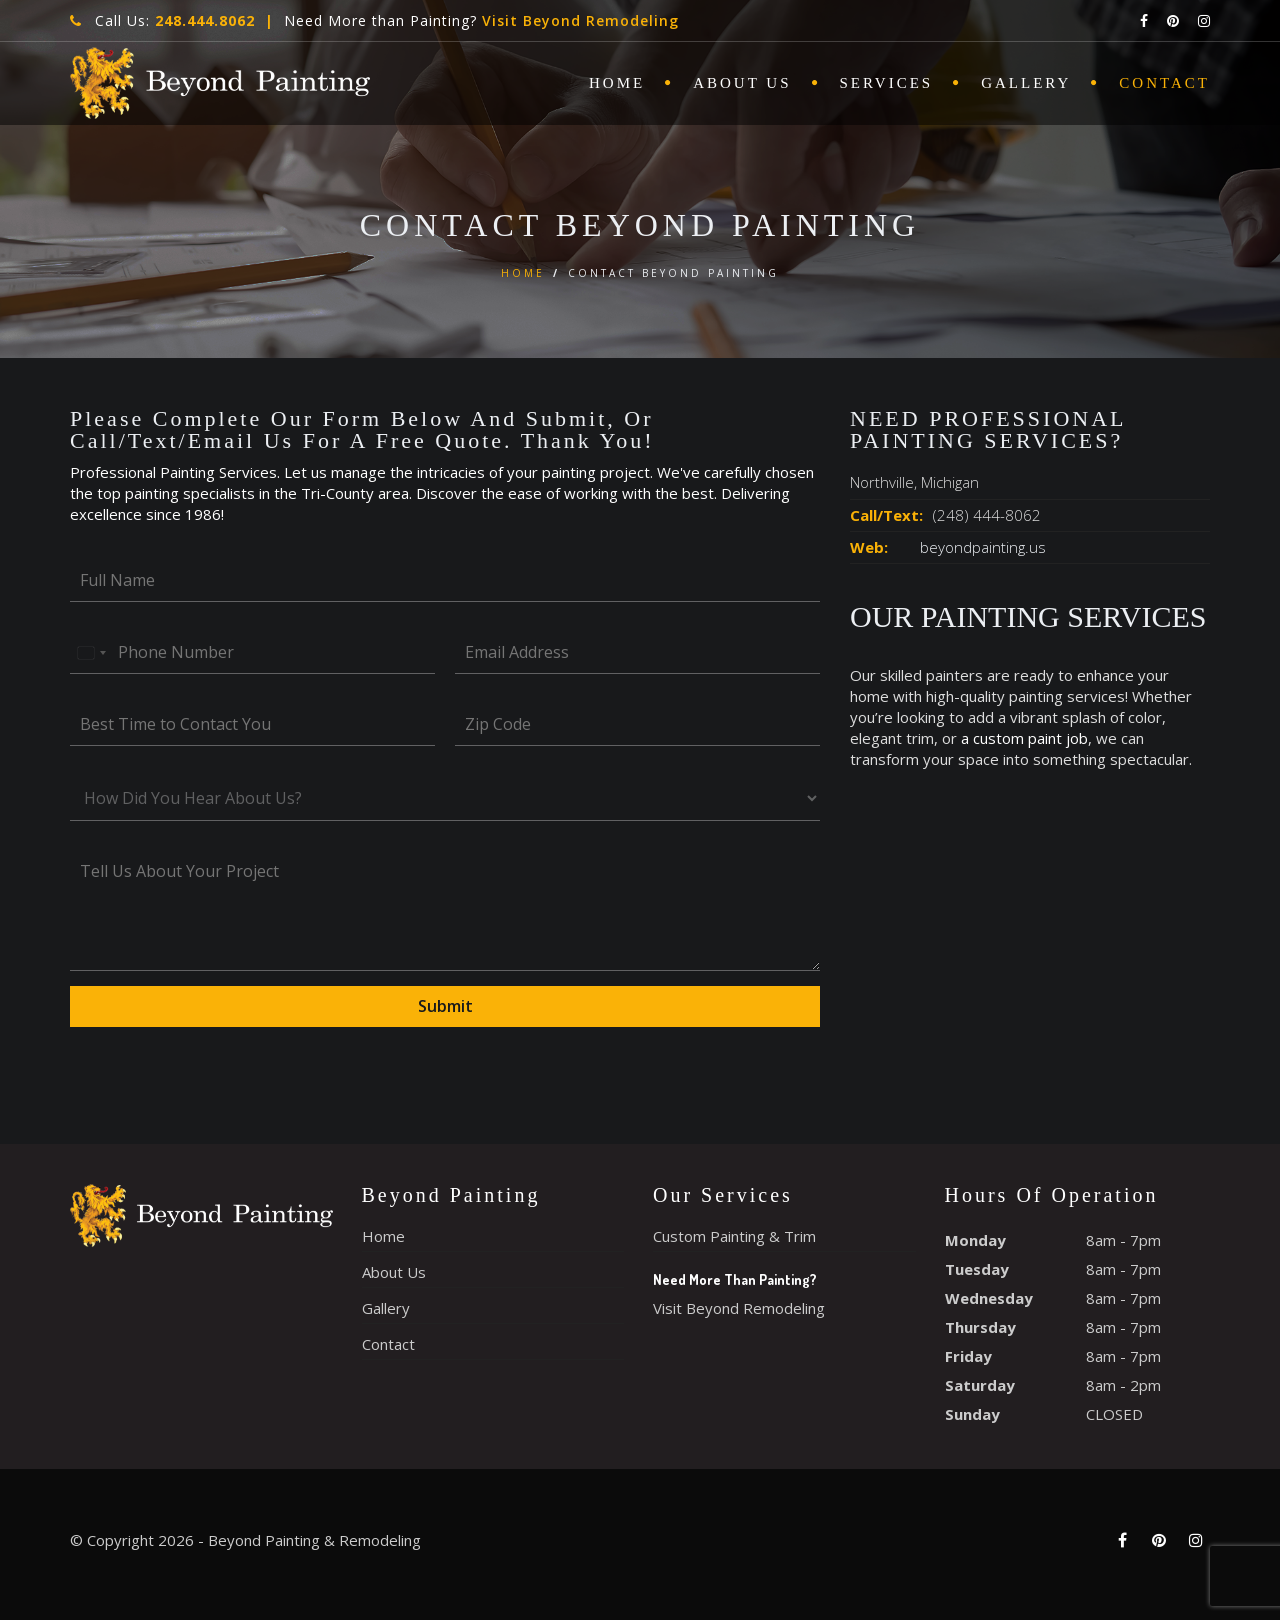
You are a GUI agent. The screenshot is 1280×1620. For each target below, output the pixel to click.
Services (887, 83)
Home (617, 83)
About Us (742, 83)
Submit (445, 1006)
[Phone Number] (252, 653)
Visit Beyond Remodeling (580, 20)
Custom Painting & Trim (734, 1236)
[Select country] (91, 653)
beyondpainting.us (983, 547)
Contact (1164, 83)
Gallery (1026, 83)
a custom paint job (1024, 738)
